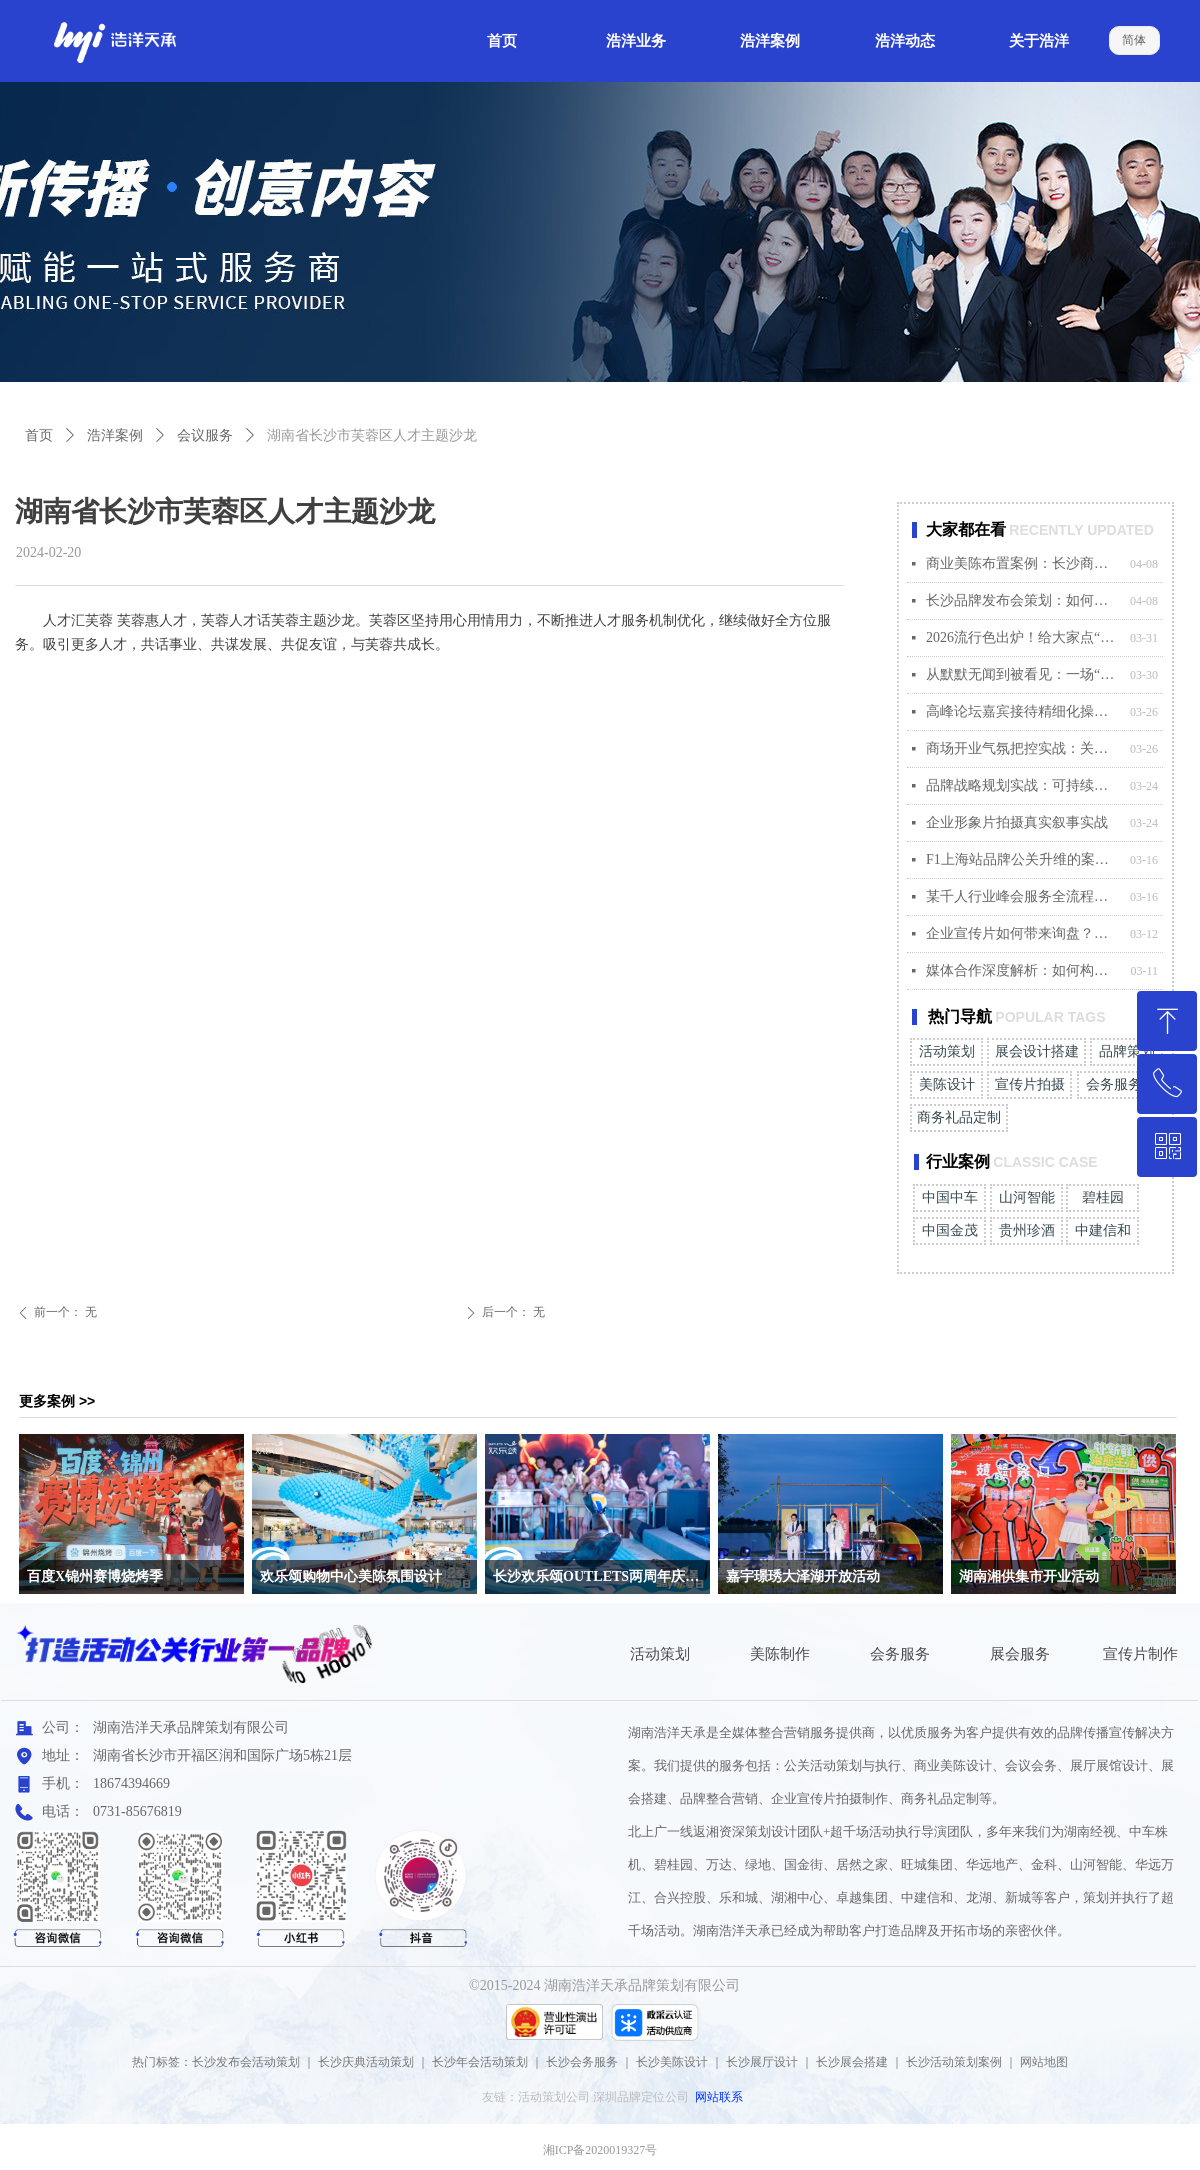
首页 (39, 435)
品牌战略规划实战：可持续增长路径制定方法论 (1023, 785)
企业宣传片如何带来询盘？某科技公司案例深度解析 (1023, 933)
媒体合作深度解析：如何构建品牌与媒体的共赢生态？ (1023, 970)
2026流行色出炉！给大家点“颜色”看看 (1023, 637)
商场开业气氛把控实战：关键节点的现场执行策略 (1023, 748)
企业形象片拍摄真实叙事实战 (1017, 822)
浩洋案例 (115, 435)
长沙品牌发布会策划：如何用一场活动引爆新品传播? (1023, 600)
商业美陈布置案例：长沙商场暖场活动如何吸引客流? (1023, 563)
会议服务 (205, 435)
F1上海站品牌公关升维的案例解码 (1023, 859)
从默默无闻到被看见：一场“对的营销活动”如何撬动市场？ (1023, 674)
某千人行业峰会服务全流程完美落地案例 (1023, 896)
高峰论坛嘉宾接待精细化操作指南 (1023, 711)
